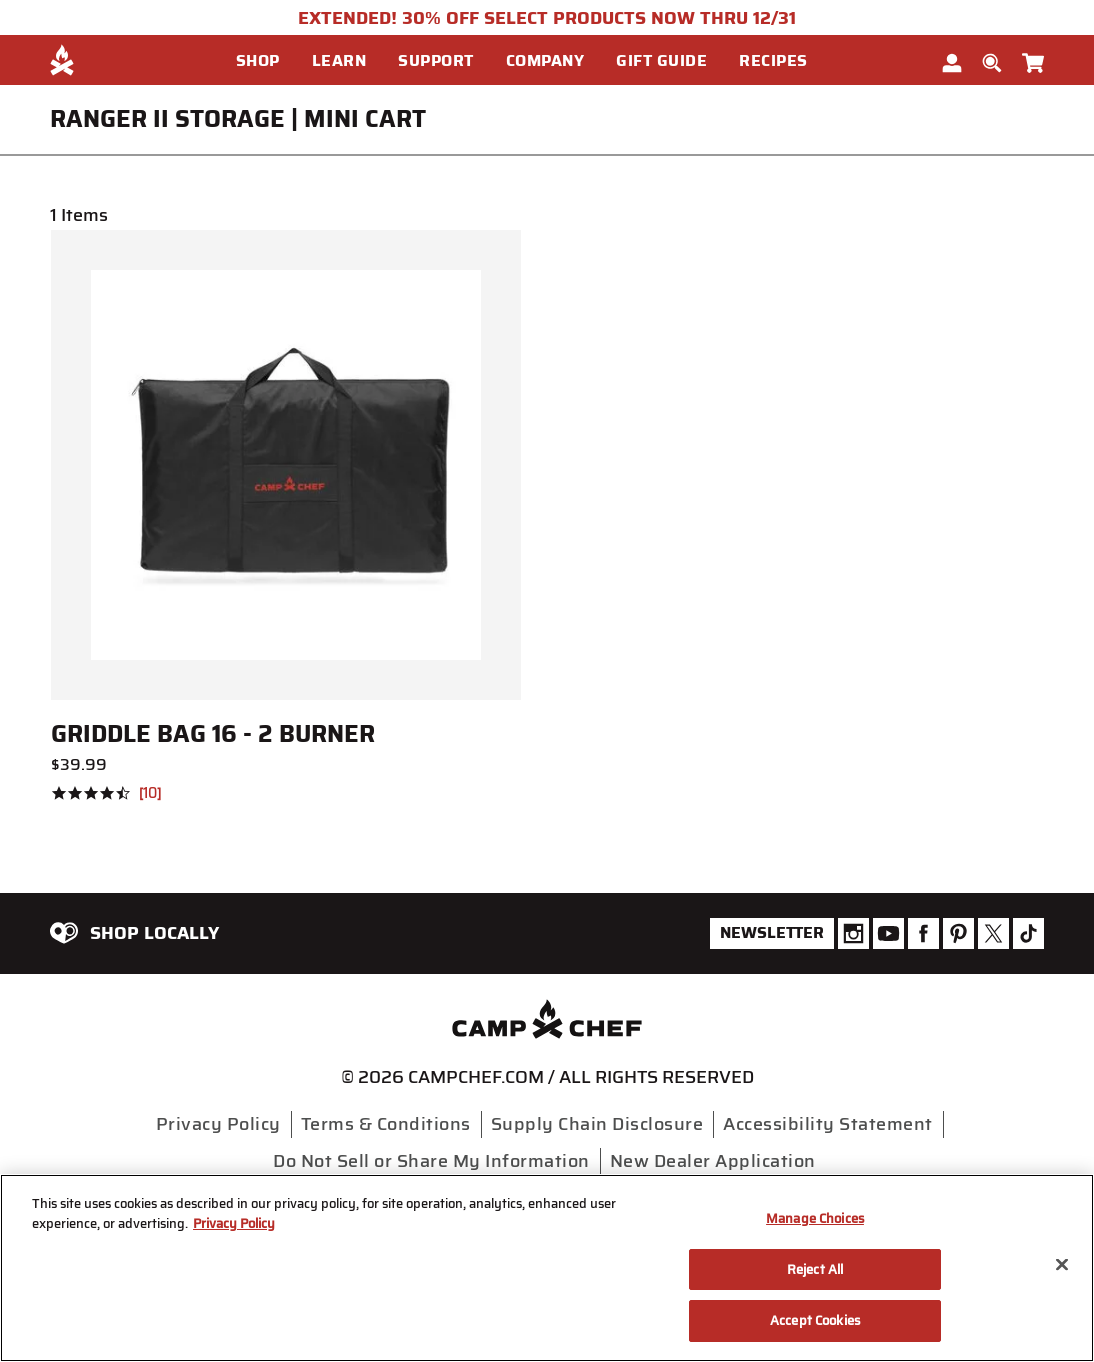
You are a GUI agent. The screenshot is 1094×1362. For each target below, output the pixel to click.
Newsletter (772, 932)
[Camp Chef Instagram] (853, 933)
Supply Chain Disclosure (597, 1124)
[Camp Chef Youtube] (888, 933)
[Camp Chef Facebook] (923, 933)
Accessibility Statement (828, 1124)
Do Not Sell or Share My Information (431, 1161)
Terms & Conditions (386, 1124)
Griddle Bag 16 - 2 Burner (213, 734)
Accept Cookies (815, 1320)
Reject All (815, 1269)
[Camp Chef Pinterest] (958, 933)
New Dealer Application (713, 1161)
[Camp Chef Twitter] (993, 933)
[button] (266, 61)
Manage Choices (815, 1218)
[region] (547, 1268)
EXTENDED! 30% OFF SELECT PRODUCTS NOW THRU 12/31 (547, 18)
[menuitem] (274, 60)
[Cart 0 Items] (1033, 59)
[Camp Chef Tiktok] (1028, 933)
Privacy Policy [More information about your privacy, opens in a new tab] (234, 1223)
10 (150, 794)
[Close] (1062, 1265)
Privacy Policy (218, 1124)
